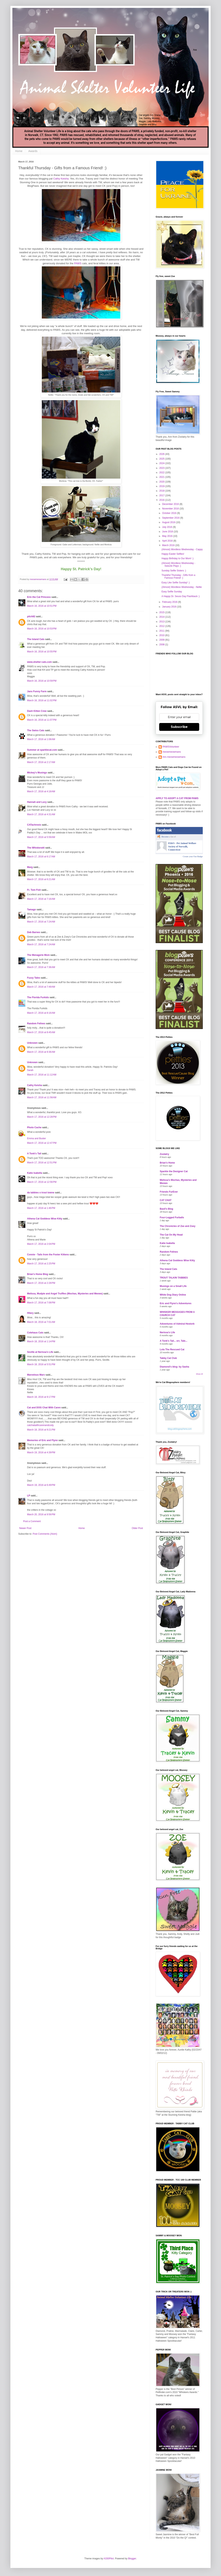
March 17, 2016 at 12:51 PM (42, 1162)
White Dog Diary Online (173, 1294)
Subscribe (179, 727)
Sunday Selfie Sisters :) (174, 570)
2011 (162, 630)
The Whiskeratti (36, 847)
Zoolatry (164, 1154)
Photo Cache (34, 1127)
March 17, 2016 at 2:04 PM (41, 1244)
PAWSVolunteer (171, 746)
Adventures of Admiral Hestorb (177, 1323)
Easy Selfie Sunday (172, 591)
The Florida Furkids (38, 997)
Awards (32, 151)
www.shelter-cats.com (39, 662)
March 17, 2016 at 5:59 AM (41, 837)
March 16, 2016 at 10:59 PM (42, 680)
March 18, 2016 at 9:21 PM (41, 1429)
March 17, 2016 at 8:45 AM (41, 1032)
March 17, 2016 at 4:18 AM (41, 791)
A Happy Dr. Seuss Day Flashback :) (181, 596)
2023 (162, 468)
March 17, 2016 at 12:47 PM (42, 1143)
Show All (199, 1374)
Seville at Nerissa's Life (40, 1352)
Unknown (32, 1043)
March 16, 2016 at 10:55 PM (42, 651)
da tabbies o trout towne (40, 1192)
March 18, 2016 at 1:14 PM (41, 1341)
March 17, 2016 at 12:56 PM (42, 1182)
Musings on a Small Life (173, 1286)
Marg (30, 867)
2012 (162, 626)
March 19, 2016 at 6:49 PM (41, 1485)
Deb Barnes (33, 932)
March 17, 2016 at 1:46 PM (41, 1208)
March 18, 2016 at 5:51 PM (41, 1364)
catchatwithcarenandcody (40, 1425)
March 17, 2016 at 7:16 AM (41, 899)
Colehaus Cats (35, 1332)
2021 (162, 477)
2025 (162, 458)
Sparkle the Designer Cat (174, 1171)
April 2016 (167, 540)
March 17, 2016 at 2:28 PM (41, 1283)
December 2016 (171, 504)
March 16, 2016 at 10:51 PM (42, 606)
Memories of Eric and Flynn (42, 1440)
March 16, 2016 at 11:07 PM (42, 719)
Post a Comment (32, 1521)
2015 (162, 612)
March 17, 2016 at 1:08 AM (41, 739)
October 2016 (169, 513)
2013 (162, 621)
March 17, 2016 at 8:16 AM (41, 1013)
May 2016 (167, 536)
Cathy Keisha (60, 178)
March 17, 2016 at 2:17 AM (41, 762)
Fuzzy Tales (33, 977)
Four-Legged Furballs (172, 1217)
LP (28, 1495)
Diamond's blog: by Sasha (174, 1366)
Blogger (132, 2558)
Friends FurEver (169, 1191)
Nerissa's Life (167, 1332)
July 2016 (167, 527)
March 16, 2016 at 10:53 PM (42, 628)
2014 (162, 617)
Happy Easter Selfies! (173, 554)
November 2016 (171, 508)
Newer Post (25, 1528)
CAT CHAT (166, 1200)
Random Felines (36, 1023)
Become (165, 836)
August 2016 (169, 522)
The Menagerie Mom (38, 955)
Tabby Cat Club (168, 1358)
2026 (162, 454)
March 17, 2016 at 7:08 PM (41, 1302)
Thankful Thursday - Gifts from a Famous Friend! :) (178, 576)
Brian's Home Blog (37, 1274)
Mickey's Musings (37, 772)
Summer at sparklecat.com (42, 749)
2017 (162, 495)
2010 (162, 635)
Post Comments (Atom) (45, 1533)
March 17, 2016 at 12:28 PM (42, 1116)
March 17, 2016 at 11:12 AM (41, 1074)
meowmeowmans (172, 751)
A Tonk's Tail (34, 1153)
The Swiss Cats (35, 730)
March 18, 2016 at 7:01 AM (41, 1322)
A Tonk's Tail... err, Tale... (173, 1340)
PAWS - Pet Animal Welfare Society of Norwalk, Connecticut (182, 846)
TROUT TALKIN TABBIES (174, 1277)
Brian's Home (167, 1162)
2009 (162, 639)
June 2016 (168, 531)
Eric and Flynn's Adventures (175, 1303)
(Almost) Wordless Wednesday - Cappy (182, 549)
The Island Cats (36, 639)
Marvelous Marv (36, 1374)
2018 (162, 490)
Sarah (30, 1070)
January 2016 (169, 606)
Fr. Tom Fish (34, 890)
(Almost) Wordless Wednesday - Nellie (182, 587)
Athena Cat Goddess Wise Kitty (44, 1218)
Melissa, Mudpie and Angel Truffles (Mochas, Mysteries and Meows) (65, 1293)
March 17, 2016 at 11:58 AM (41, 1097)
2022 (162, 472)
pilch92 (31, 616)
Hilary (30, 1313)
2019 (162, 486)
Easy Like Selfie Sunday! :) (176, 582)
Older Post (137, 1528)
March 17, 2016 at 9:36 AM (41, 1052)
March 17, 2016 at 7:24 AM (41, 921)
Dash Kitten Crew (37, 711)
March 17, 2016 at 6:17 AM (41, 856)
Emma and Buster (36, 1138)
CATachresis (34, 824)
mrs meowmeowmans (174, 757)
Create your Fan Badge (193, 856)
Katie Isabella (34, 1173)
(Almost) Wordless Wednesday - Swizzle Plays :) (178, 564)
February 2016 (170, 602)
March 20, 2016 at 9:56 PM (41, 1514)
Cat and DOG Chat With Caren (44, 1407)
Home (18, 151)
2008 (162, 644)
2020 (162, 481)
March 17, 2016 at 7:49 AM (41, 986)
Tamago (31, 909)
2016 (162, 500)
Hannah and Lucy (37, 802)
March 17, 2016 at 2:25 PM (41, 1263)
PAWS (77, 263)
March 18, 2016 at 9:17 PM (41, 1397)
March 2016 (168, 545)
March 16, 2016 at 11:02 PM (42, 700)
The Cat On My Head (171, 1234)
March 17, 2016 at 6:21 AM (41, 879)
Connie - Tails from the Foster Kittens (48, 1254)
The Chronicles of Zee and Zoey (177, 1226)
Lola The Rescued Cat (172, 1349)
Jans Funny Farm (37, 691)
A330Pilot (109, 2558)
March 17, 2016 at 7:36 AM (41, 967)
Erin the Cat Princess (39, 597)
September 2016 (171, 517)
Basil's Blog (166, 1208)
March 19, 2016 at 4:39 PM (41, 1452)
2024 (162, 463)
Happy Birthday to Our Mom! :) (178, 558)
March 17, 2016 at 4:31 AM (41, 814)
